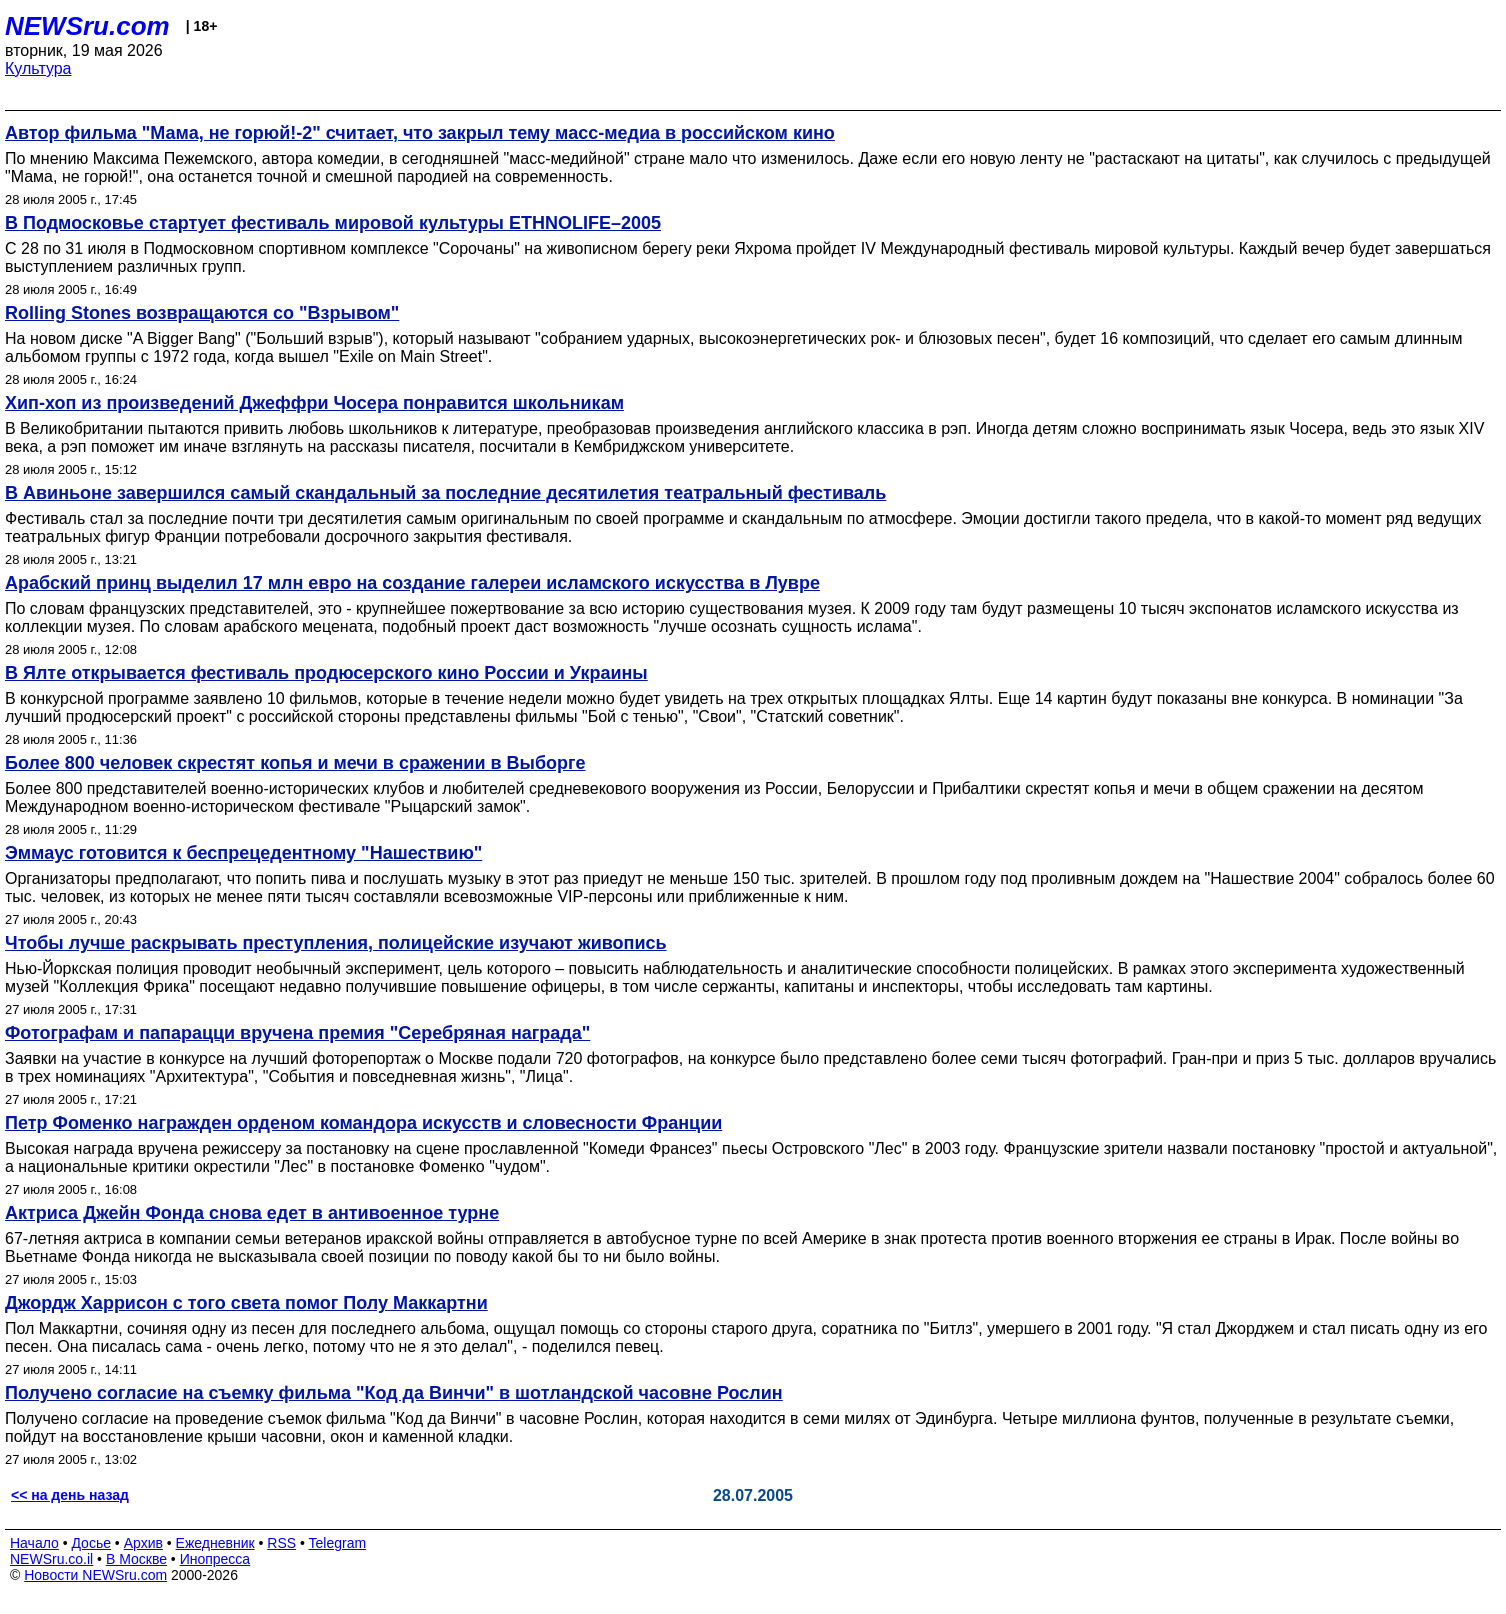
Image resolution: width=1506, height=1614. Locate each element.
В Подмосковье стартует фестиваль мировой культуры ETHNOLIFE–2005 (333, 223)
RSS (281, 1543)
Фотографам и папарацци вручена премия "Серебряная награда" (297, 1033)
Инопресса (215, 1559)
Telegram (338, 1543)
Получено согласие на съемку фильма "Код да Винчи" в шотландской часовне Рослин (394, 1393)
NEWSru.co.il (51, 1559)
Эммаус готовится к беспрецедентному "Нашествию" (243, 853)
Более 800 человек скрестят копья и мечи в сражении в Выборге (295, 763)
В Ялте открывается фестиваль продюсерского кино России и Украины (326, 673)
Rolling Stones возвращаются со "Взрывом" (202, 313)
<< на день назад (70, 1495)
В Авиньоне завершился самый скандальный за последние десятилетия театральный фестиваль (445, 493)
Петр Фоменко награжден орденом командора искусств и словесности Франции (363, 1123)
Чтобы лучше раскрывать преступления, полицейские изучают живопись (336, 943)
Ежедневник (215, 1543)
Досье (91, 1543)
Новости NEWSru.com (95, 1575)
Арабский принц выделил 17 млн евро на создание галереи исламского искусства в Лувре (412, 583)
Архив (143, 1543)
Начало (34, 1543)
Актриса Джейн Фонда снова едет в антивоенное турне (252, 1213)
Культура (38, 68)
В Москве (136, 1559)
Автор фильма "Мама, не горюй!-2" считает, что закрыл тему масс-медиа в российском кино (420, 133)
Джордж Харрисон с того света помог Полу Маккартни (246, 1303)
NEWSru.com (87, 26)
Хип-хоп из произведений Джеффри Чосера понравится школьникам (314, 403)
